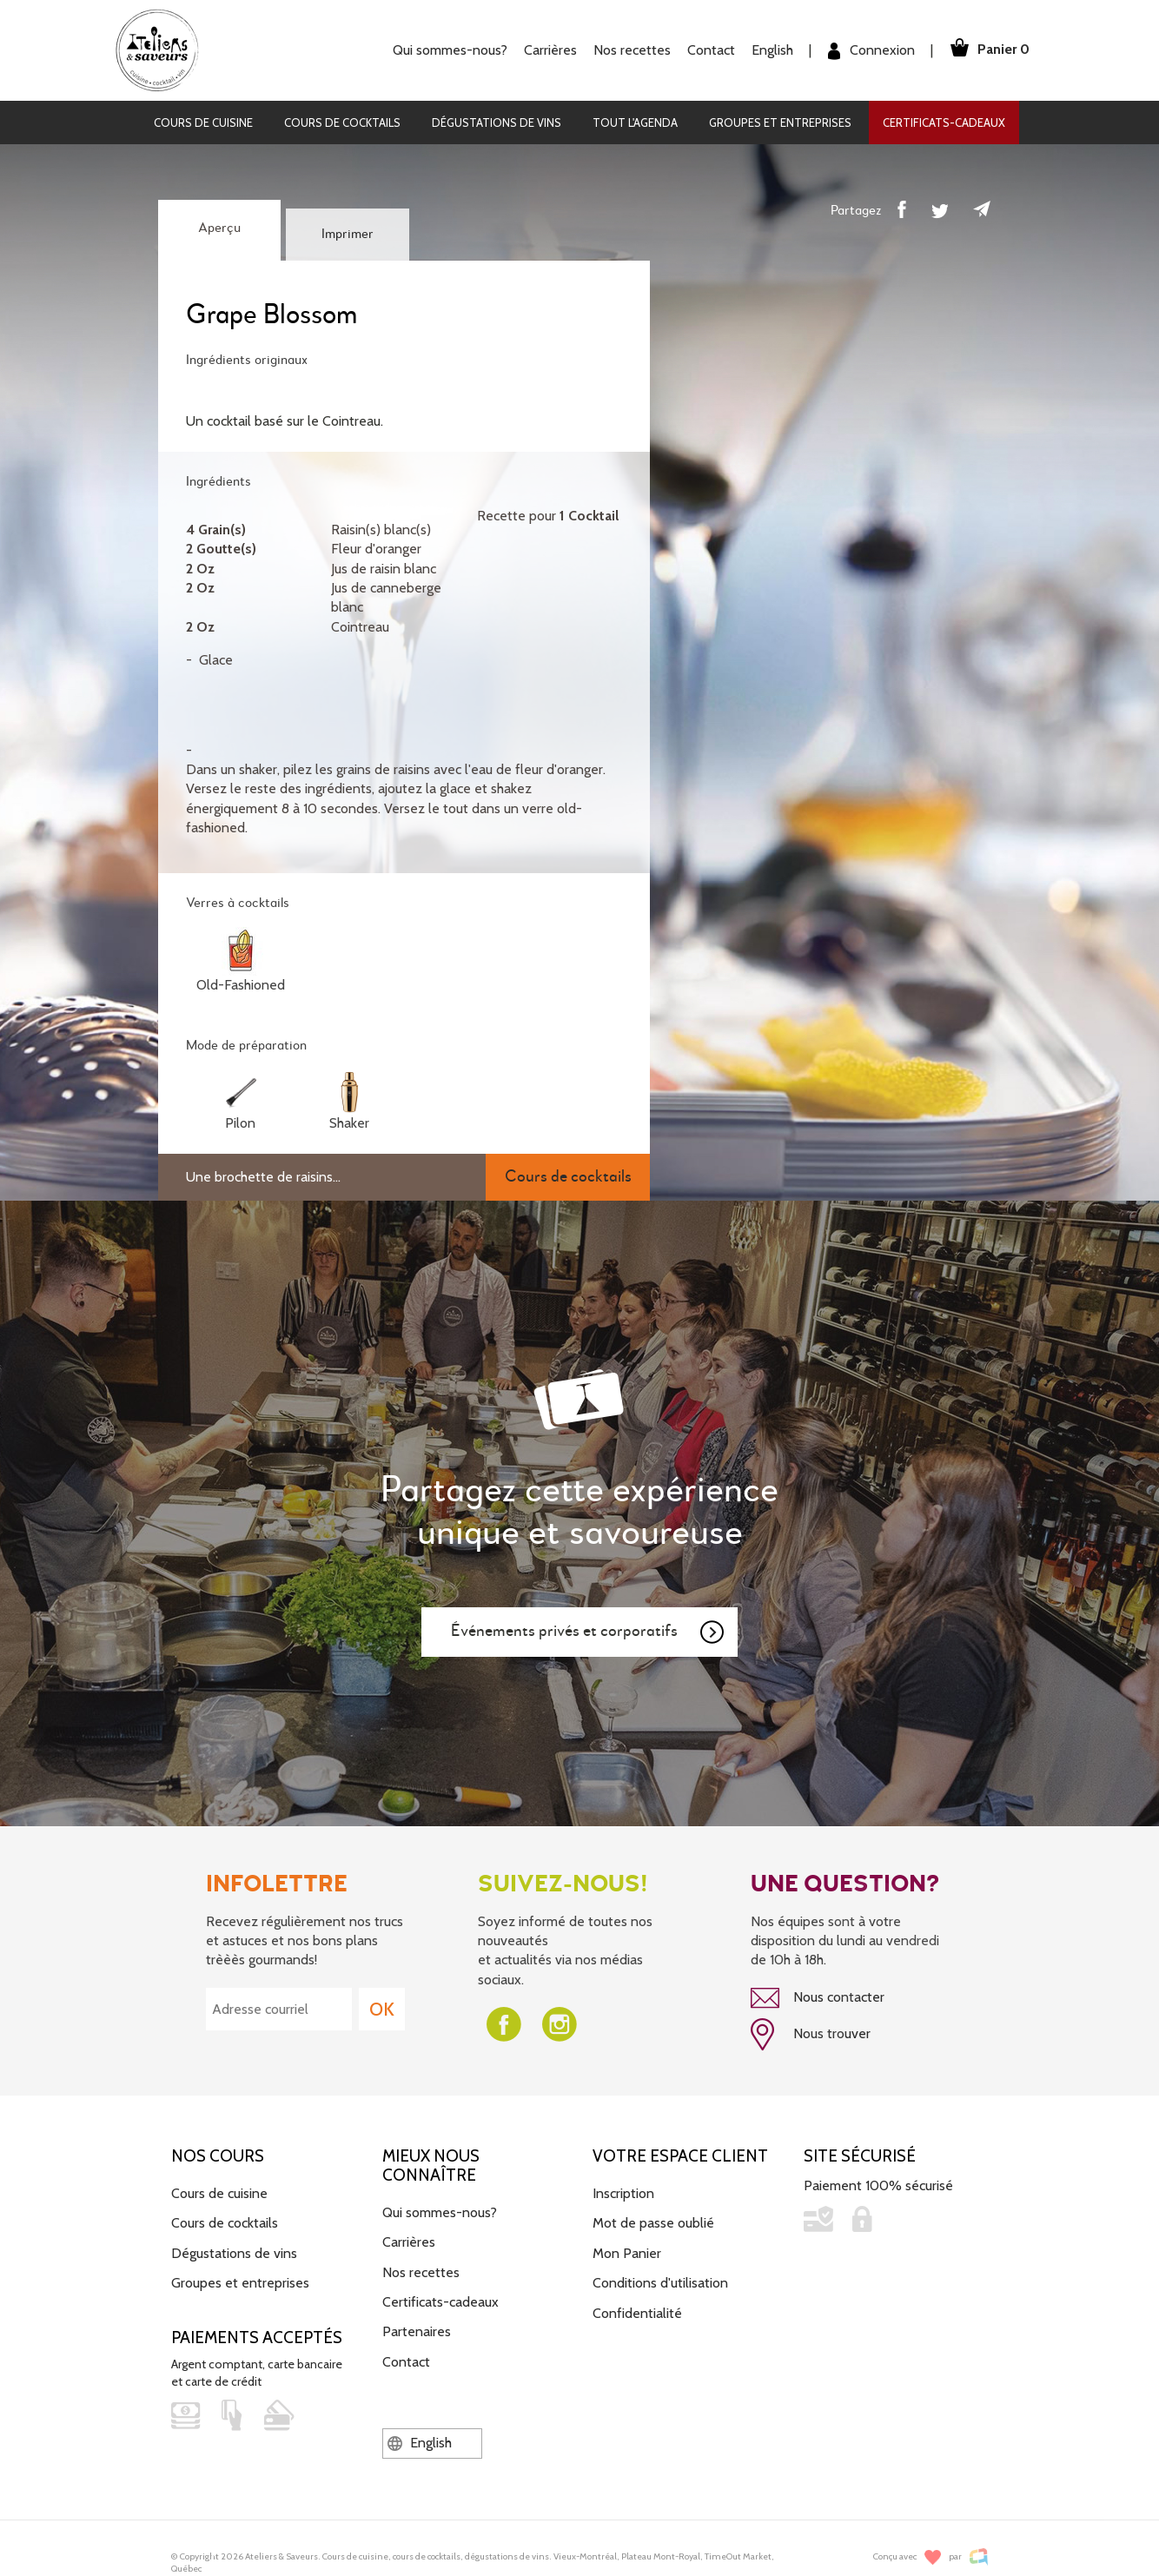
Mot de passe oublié (653, 2222)
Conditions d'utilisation (660, 2281)
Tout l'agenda (635, 122)
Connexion (866, 51)
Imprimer (347, 235)
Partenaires (416, 2330)
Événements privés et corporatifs (588, 1632)
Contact (706, 50)
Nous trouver (811, 2033)
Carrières (545, 50)
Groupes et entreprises (780, 122)
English (767, 50)
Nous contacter (817, 1998)
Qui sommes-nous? (444, 50)
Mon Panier (627, 2251)
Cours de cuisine (203, 122)
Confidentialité (637, 2311)
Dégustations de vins (496, 122)
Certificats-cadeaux (944, 122)
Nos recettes (627, 50)
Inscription (623, 2191)
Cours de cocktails (342, 122)
